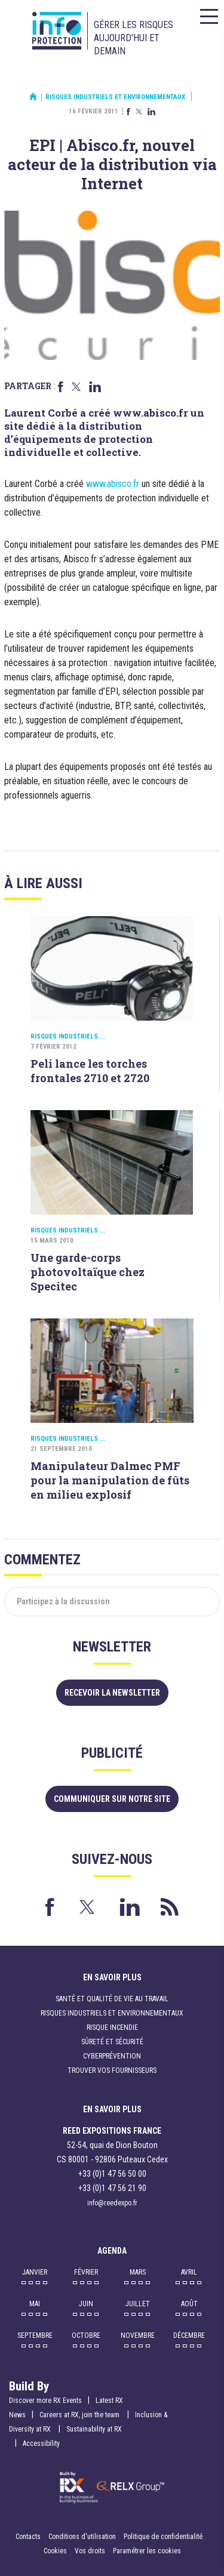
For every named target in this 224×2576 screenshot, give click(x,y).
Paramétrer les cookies (147, 2551)
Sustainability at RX (94, 2429)
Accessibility (41, 2443)
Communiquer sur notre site (112, 1799)
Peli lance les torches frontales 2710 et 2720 (89, 1070)
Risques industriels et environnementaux (115, 97)
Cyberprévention (112, 2056)
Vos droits (90, 2551)
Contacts (28, 2536)
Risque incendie (112, 2027)
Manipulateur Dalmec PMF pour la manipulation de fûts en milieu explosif (109, 1480)
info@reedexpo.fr (112, 2203)
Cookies (55, 2551)
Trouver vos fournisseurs (112, 2070)
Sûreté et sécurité (112, 2042)
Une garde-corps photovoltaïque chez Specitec (87, 1271)
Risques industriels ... (67, 1036)
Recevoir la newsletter (112, 1692)
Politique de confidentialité (163, 2536)
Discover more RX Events (45, 2400)
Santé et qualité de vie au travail (112, 1999)
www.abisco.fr (112, 483)
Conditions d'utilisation (82, 2536)
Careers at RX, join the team (80, 2415)
